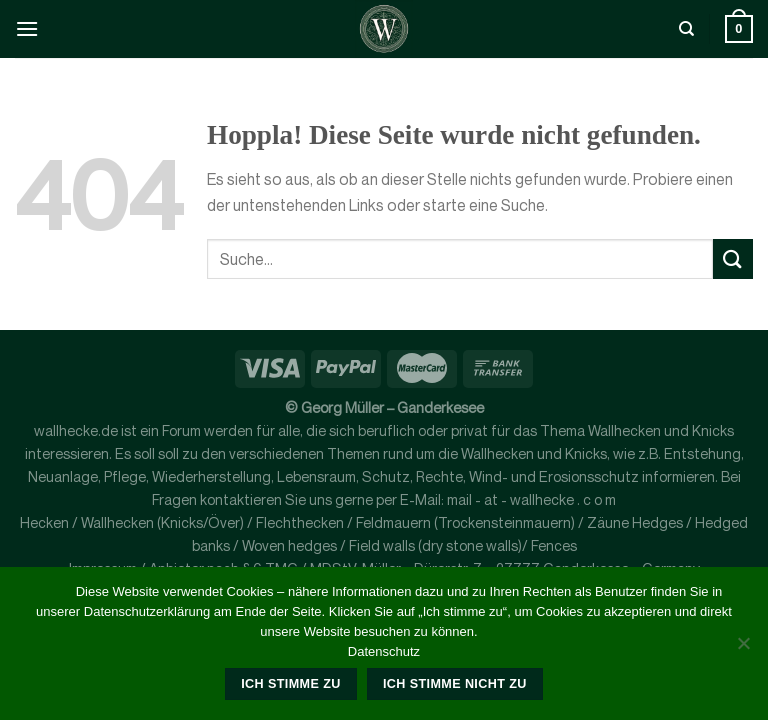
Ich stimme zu (290, 684)
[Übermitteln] (733, 258)
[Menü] (27, 28)
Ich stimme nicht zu (455, 684)
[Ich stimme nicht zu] (743, 649)
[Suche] (686, 29)
